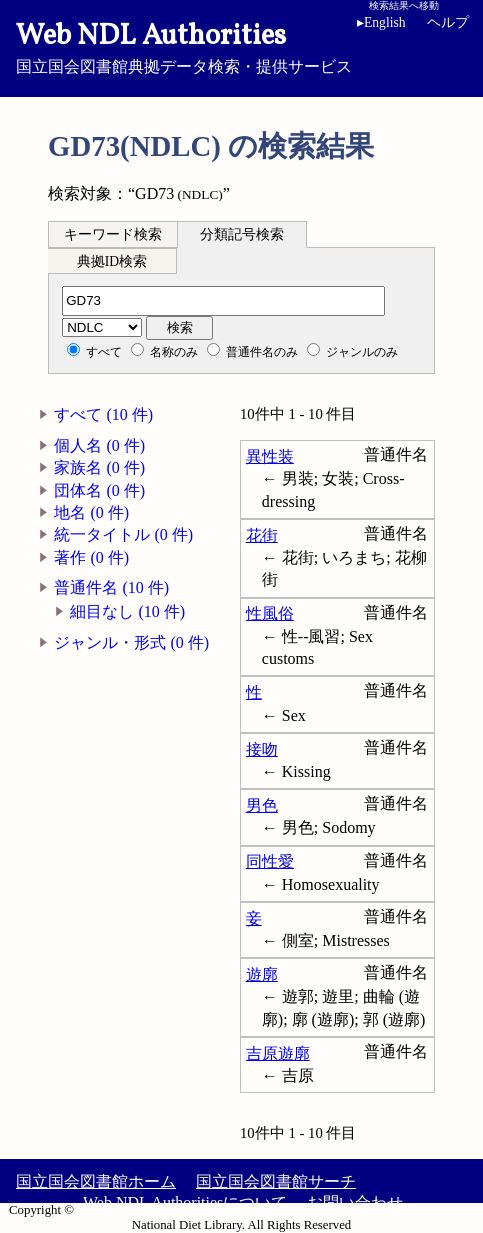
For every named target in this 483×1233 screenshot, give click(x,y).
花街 (262, 535)
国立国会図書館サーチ (276, 1181)
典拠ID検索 (112, 261)
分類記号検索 (242, 234)
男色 (262, 805)
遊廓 (262, 974)
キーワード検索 (113, 234)
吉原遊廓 (278, 1053)
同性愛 (270, 861)
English (385, 22)
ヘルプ (448, 22)
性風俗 (270, 613)
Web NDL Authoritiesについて (185, 1202)
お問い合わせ (355, 1202)
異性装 (270, 456)
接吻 (262, 749)
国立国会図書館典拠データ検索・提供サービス (241, 46)
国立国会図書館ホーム (96, 1181)
